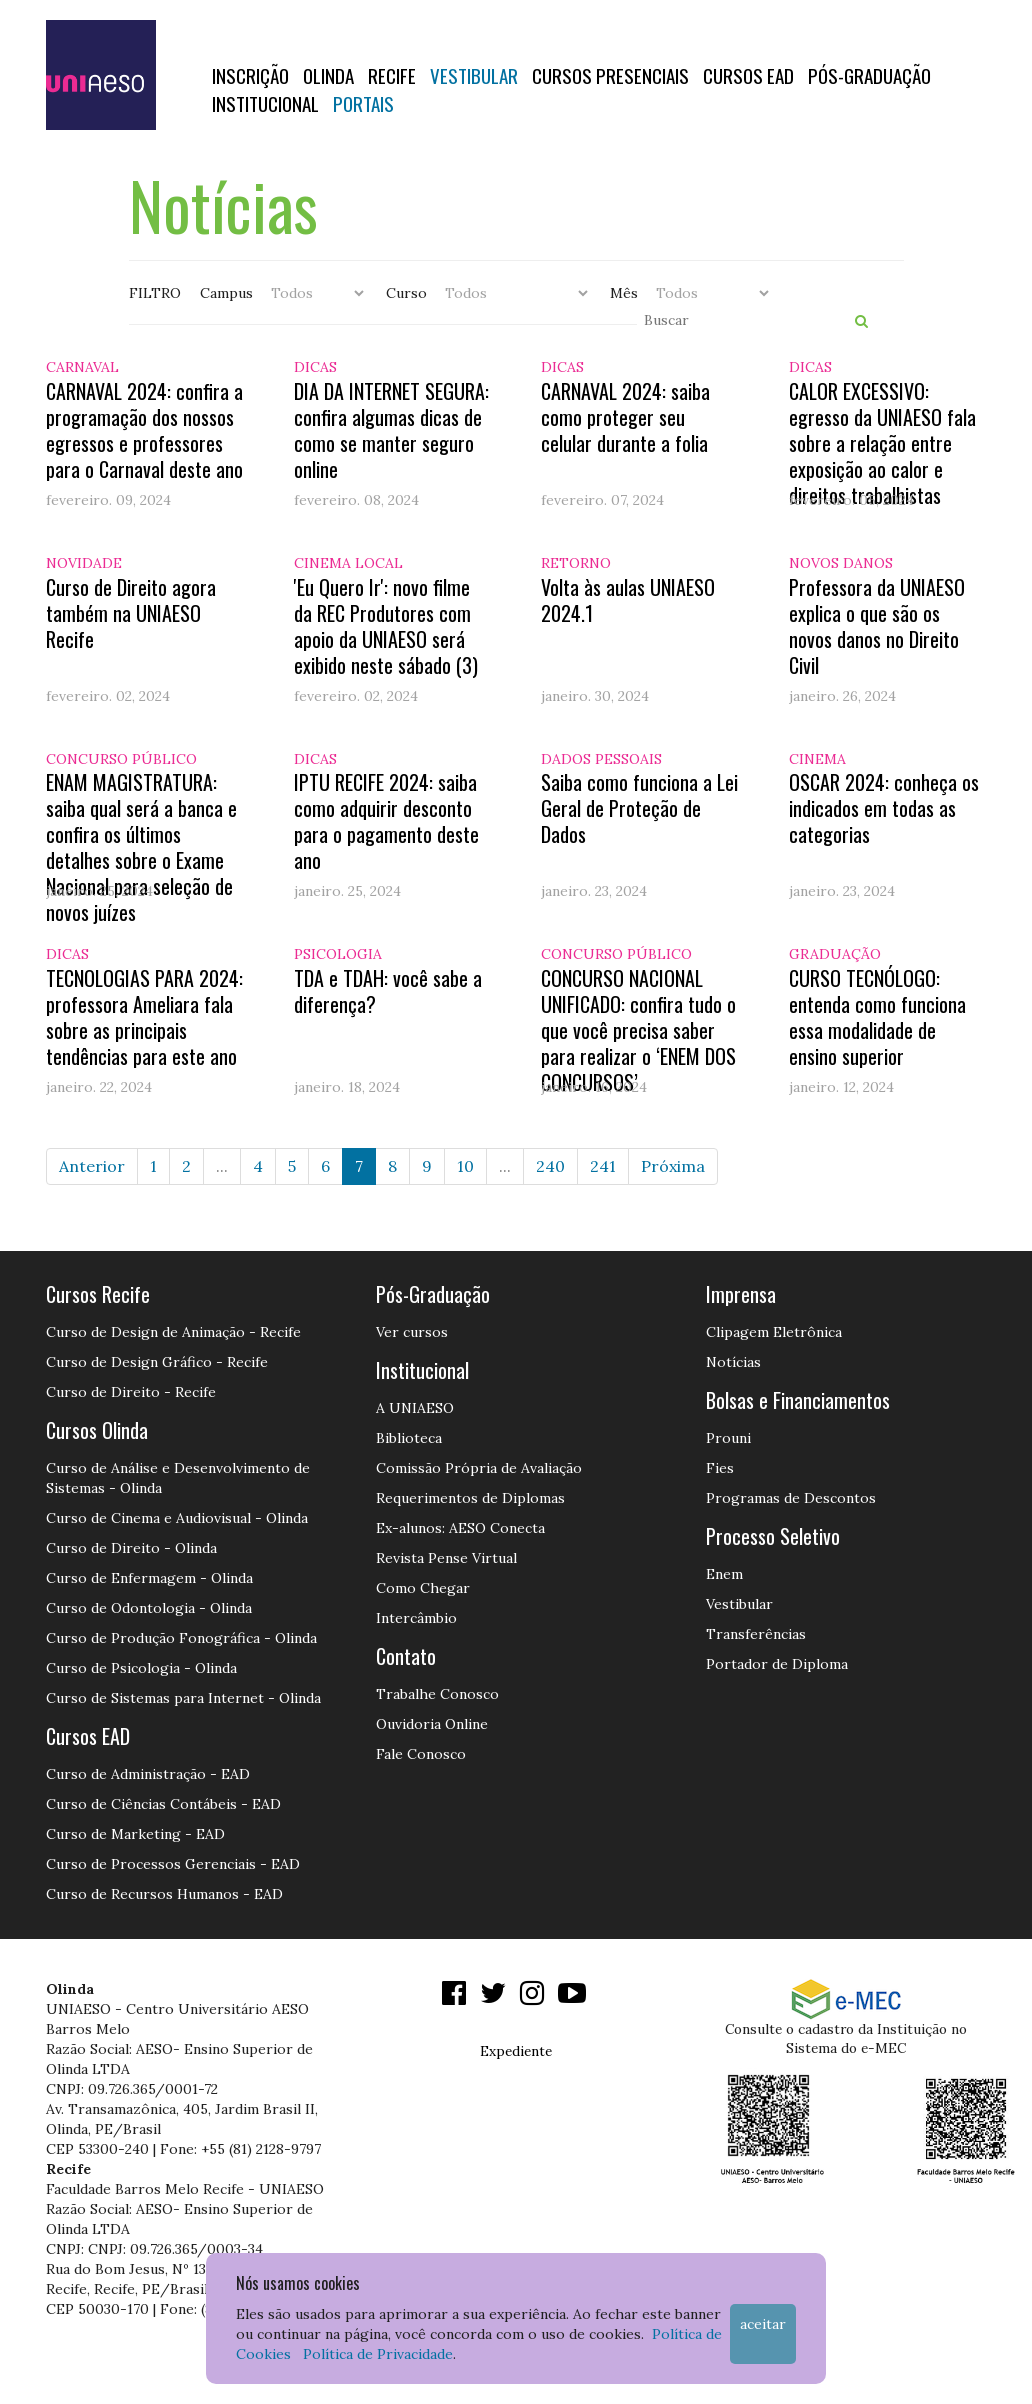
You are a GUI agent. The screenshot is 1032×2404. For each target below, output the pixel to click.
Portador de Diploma (777, 1664)
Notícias (733, 1362)
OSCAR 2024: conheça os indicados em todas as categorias (884, 808)
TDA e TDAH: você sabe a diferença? (388, 991)
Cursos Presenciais (610, 75)
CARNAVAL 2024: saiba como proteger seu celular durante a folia (625, 417)
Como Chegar (423, 1588)
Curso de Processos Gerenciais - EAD (173, 1864)
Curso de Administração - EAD (148, 1774)
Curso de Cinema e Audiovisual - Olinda (177, 1518)
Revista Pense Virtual (446, 1558)
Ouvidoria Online (432, 1724)
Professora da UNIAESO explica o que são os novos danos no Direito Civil (877, 626)
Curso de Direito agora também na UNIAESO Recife (131, 613)
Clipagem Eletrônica (774, 1332)
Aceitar (763, 2324)
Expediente (516, 2051)
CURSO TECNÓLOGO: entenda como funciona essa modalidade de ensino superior (877, 1017)
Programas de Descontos (791, 1498)
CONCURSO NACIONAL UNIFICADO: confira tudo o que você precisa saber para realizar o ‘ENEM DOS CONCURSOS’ (638, 1030)
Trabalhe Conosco (437, 1694)
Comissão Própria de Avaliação (479, 1468)
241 (603, 1166)
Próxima (673, 1166)
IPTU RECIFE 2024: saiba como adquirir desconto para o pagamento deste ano (386, 821)
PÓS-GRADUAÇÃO (869, 75)
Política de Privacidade (378, 2354)
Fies (720, 1468)
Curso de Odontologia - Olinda (149, 1608)
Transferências (756, 1634)
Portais (363, 103)
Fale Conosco (421, 1754)
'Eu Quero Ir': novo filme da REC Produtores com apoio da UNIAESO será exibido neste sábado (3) (386, 626)
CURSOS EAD (748, 75)
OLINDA (328, 75)
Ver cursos (412, 1332)
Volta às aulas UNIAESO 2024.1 (628, 600)
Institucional (265, 103)
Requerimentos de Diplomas (470, 1498)
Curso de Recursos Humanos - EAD (164, 1894)
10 (465, 1166)
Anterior (92, 1166)
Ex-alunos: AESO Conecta (460, 1528)
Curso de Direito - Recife (131, 1392)
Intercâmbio (416, 1618)
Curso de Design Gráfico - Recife (157, 1362)
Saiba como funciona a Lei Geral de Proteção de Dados (639, 808)
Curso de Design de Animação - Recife (173, 1332)
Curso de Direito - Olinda (131, 1548)
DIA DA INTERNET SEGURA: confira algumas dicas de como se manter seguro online (391, 430)
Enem (724, 1574)
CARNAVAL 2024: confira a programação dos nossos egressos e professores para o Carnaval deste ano (144, 430)
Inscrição (250, 75)
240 (550, 1166)
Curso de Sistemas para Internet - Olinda (183, 1698)
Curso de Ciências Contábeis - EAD (163, 1804)
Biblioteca (409, 1438)
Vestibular (474, 75)
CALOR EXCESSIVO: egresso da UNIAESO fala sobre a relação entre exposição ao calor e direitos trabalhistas (882, 443)
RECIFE (392, 75)
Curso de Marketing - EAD (135, 1834)
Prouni (728, 1438)
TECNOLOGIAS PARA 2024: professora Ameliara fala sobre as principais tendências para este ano (144, 1017)
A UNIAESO (415, 1408)
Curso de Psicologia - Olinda (141, 1668)
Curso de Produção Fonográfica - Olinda (181, 1638)
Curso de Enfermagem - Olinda (149, 1578)
